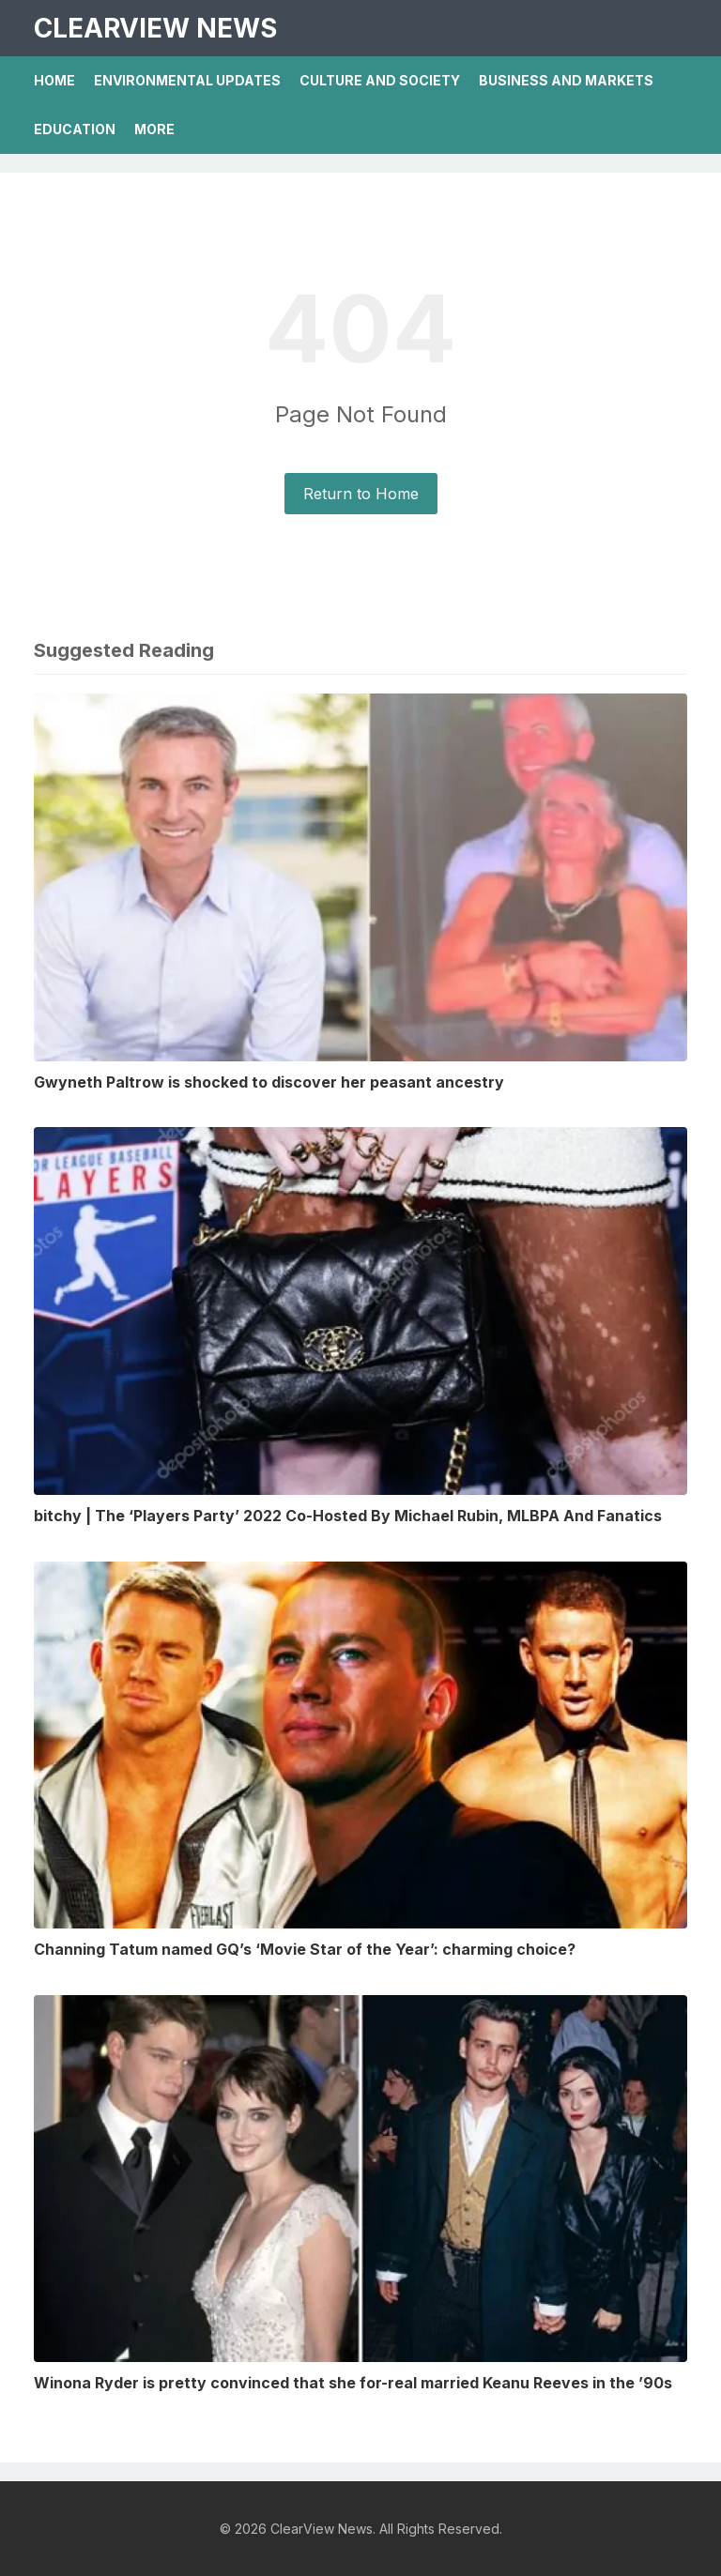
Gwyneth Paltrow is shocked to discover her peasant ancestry (269, 1082)
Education (74, 129)
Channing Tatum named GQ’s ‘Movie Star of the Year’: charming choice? (304, 1949)
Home (54, 80)
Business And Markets (566, 80)
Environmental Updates (187, 80)
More (154, 129)
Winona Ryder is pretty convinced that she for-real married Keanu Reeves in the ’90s (353, 2382)
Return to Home (361, 493)
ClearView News (155, 28)
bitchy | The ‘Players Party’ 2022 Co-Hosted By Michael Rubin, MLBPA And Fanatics (348, 1515)
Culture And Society (379, 80)
